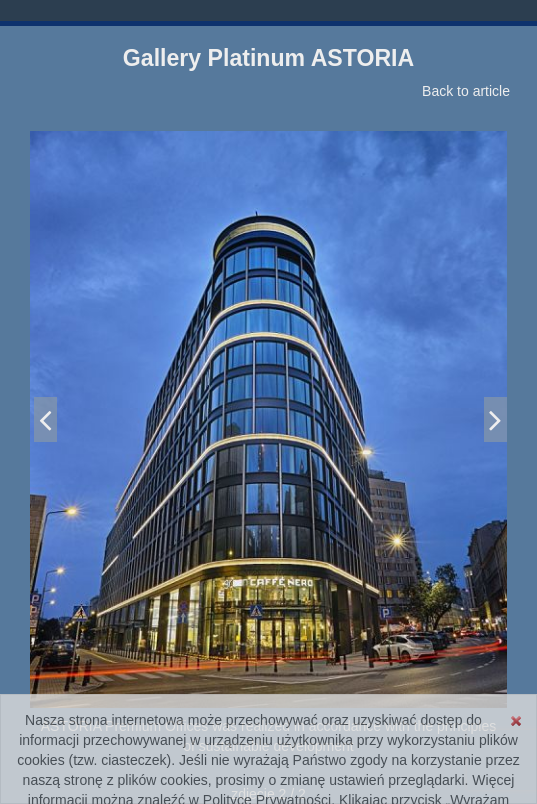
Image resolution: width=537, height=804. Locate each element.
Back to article (466, 91)
